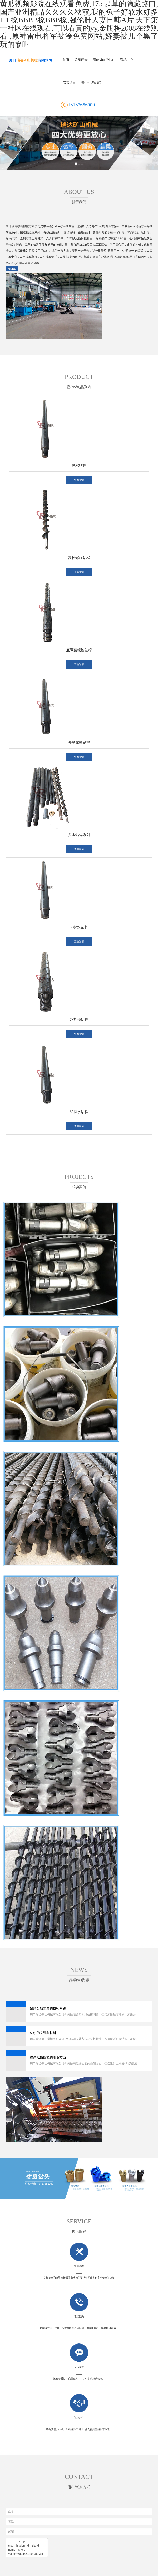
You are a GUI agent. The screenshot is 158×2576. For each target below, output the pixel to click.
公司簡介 (81, 59)
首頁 (66, 59)
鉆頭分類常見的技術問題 (48, 2008)
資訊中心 (126, 59)
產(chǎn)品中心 (104, 59)
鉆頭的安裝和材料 (43, 2033)
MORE (12, 268)
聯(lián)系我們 (91, 82)
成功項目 (69, 82)
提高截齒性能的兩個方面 (48, 2057)
